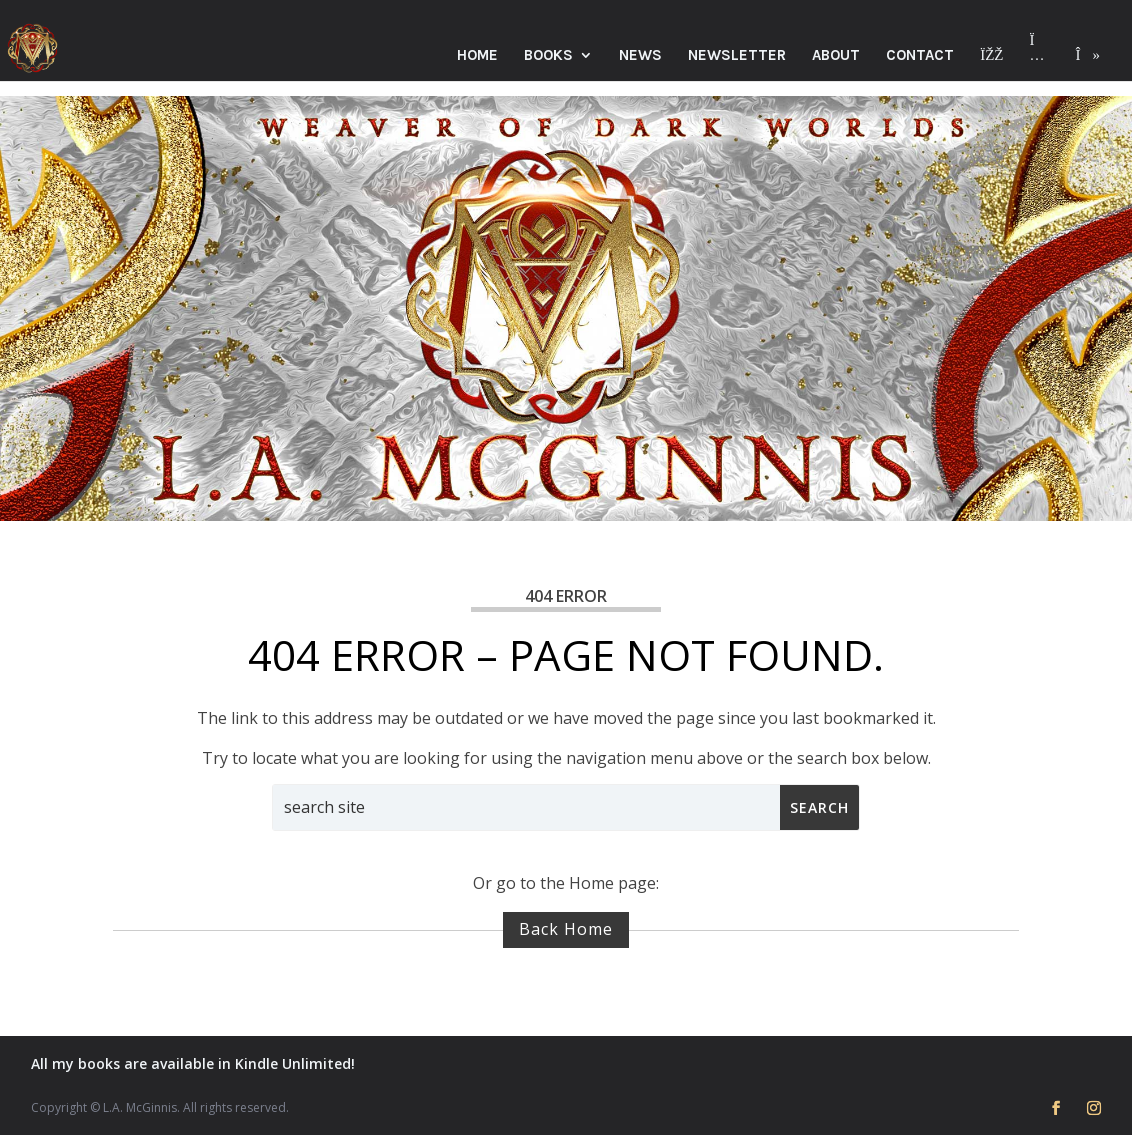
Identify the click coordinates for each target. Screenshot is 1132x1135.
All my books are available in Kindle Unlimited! (193, 1063)
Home (477, 56)
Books (548, 56)
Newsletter (737, 56)
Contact (920, 56)
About (836, 56)
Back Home (566, 929)
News (640, 56)
